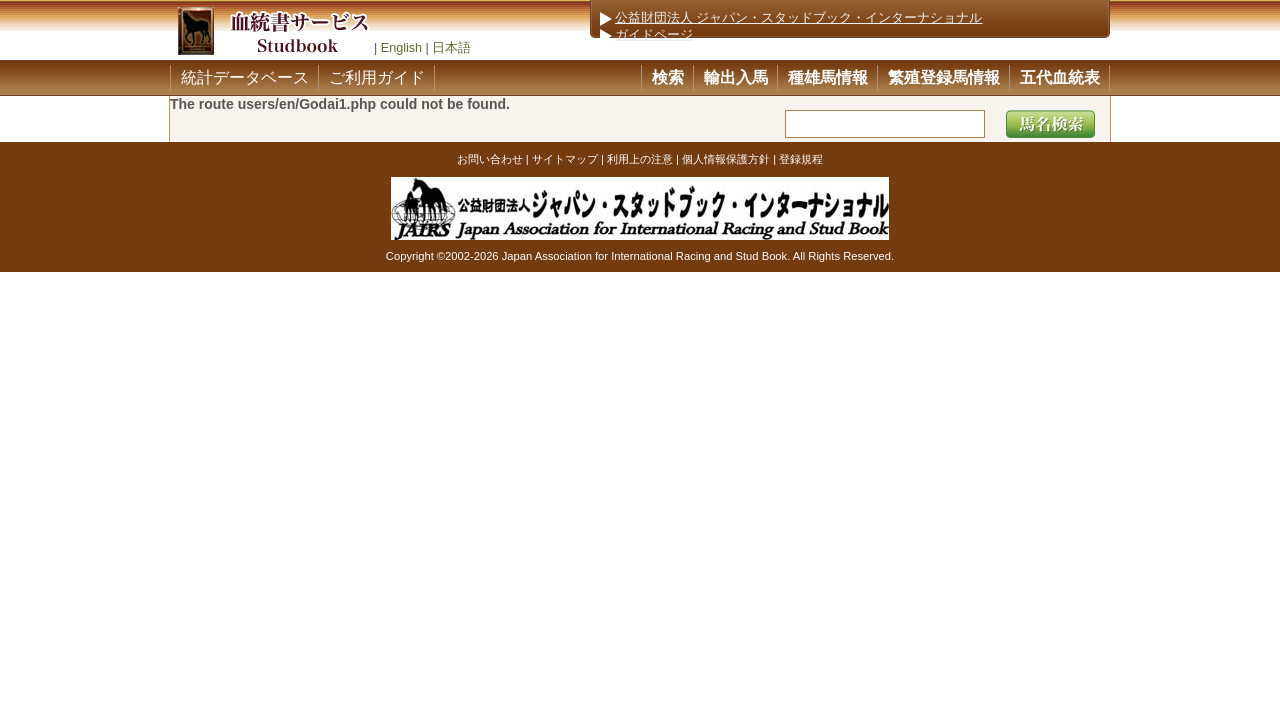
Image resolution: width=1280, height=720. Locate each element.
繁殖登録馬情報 (944, 77)
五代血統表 (1060, 77)
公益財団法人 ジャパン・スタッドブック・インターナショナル (799, 18)
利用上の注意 (640, 159)
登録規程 (801, 159)
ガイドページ (654, 35)
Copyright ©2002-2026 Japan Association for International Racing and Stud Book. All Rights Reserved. (640, 256)
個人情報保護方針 (726, 159)
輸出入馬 (736, 77)
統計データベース (245, 77)
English (401, 48)
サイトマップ (565, 159)
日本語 (451, 48)
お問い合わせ (490, 159)
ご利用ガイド (377, 77)
